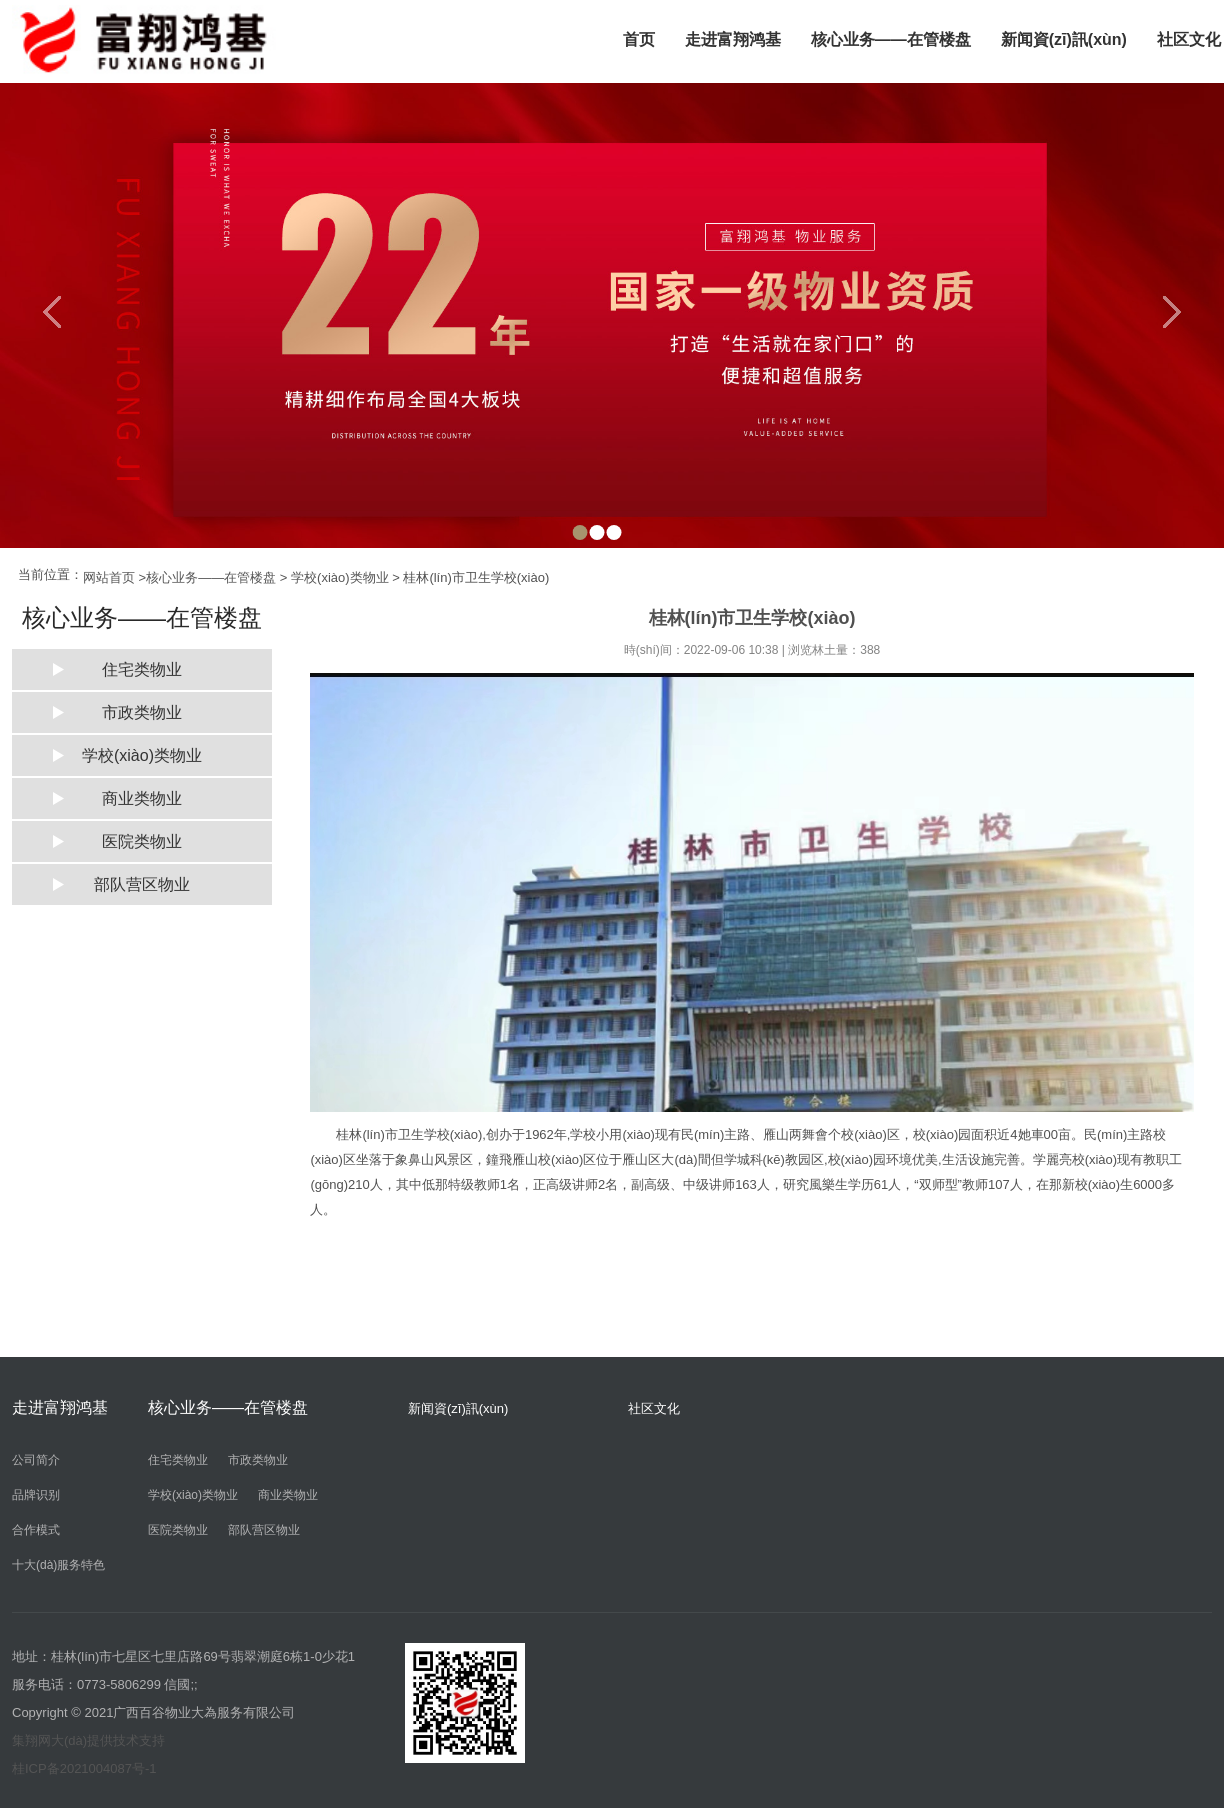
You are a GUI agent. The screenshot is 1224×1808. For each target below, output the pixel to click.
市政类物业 (142, 712)
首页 (639, 39)
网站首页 (109, 577)
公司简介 (36, 1460)
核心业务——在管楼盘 (891, 39)
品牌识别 (36, 1495)
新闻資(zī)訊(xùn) (1064, 39)
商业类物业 (142, 798)
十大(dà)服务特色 (58, 1565)
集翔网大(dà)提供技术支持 (88, 1740)
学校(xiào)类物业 (340, 577)
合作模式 (36, 1530)
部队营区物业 (142, 884)
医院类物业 (142, 841)
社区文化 (654, 1408)
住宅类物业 (142, 669)
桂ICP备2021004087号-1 (84, 1768)
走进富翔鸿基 (733, 39)
